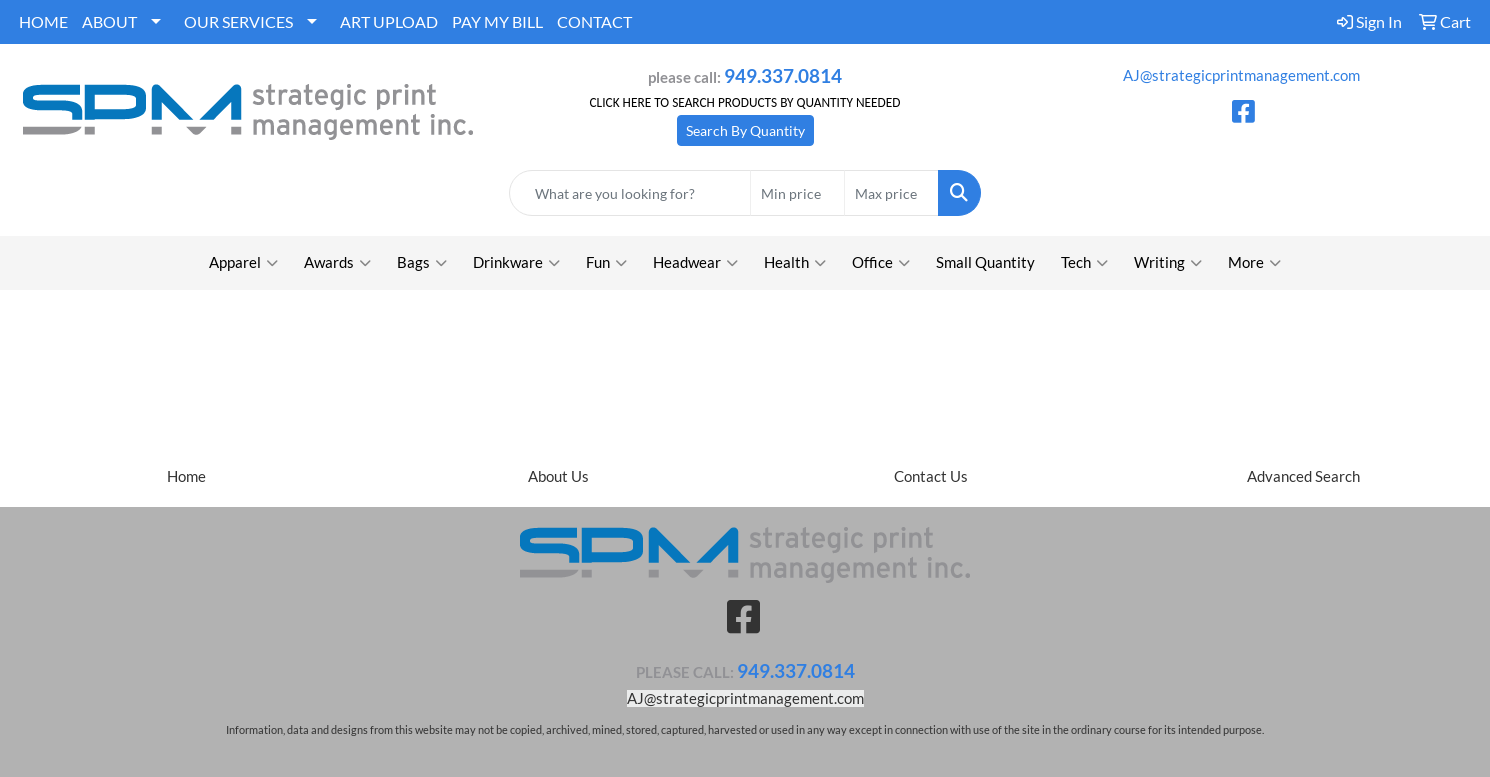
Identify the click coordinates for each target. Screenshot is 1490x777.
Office (881, 263)
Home (186, 476)
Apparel (243, 263)
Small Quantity (985, 262)
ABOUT (109, 21)
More (1254, 263)
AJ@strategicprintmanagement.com (1241, 75)
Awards (337, 263)
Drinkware (516, 263)
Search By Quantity (745, 130)
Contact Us (931, 476)
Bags (422, 263)
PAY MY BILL (497, 21)
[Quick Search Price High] (891, 193)
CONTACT (594, 21)
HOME (43, 21)
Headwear (695, 263)
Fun (606, 263)
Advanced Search (1303, 476)
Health (795, 263)
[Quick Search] (630, 193)
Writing (1168, 263)
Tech (1084, 263)
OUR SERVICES (238, 21)
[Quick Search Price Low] (797, 193)
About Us (558, 476)
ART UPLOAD (389, 21)
